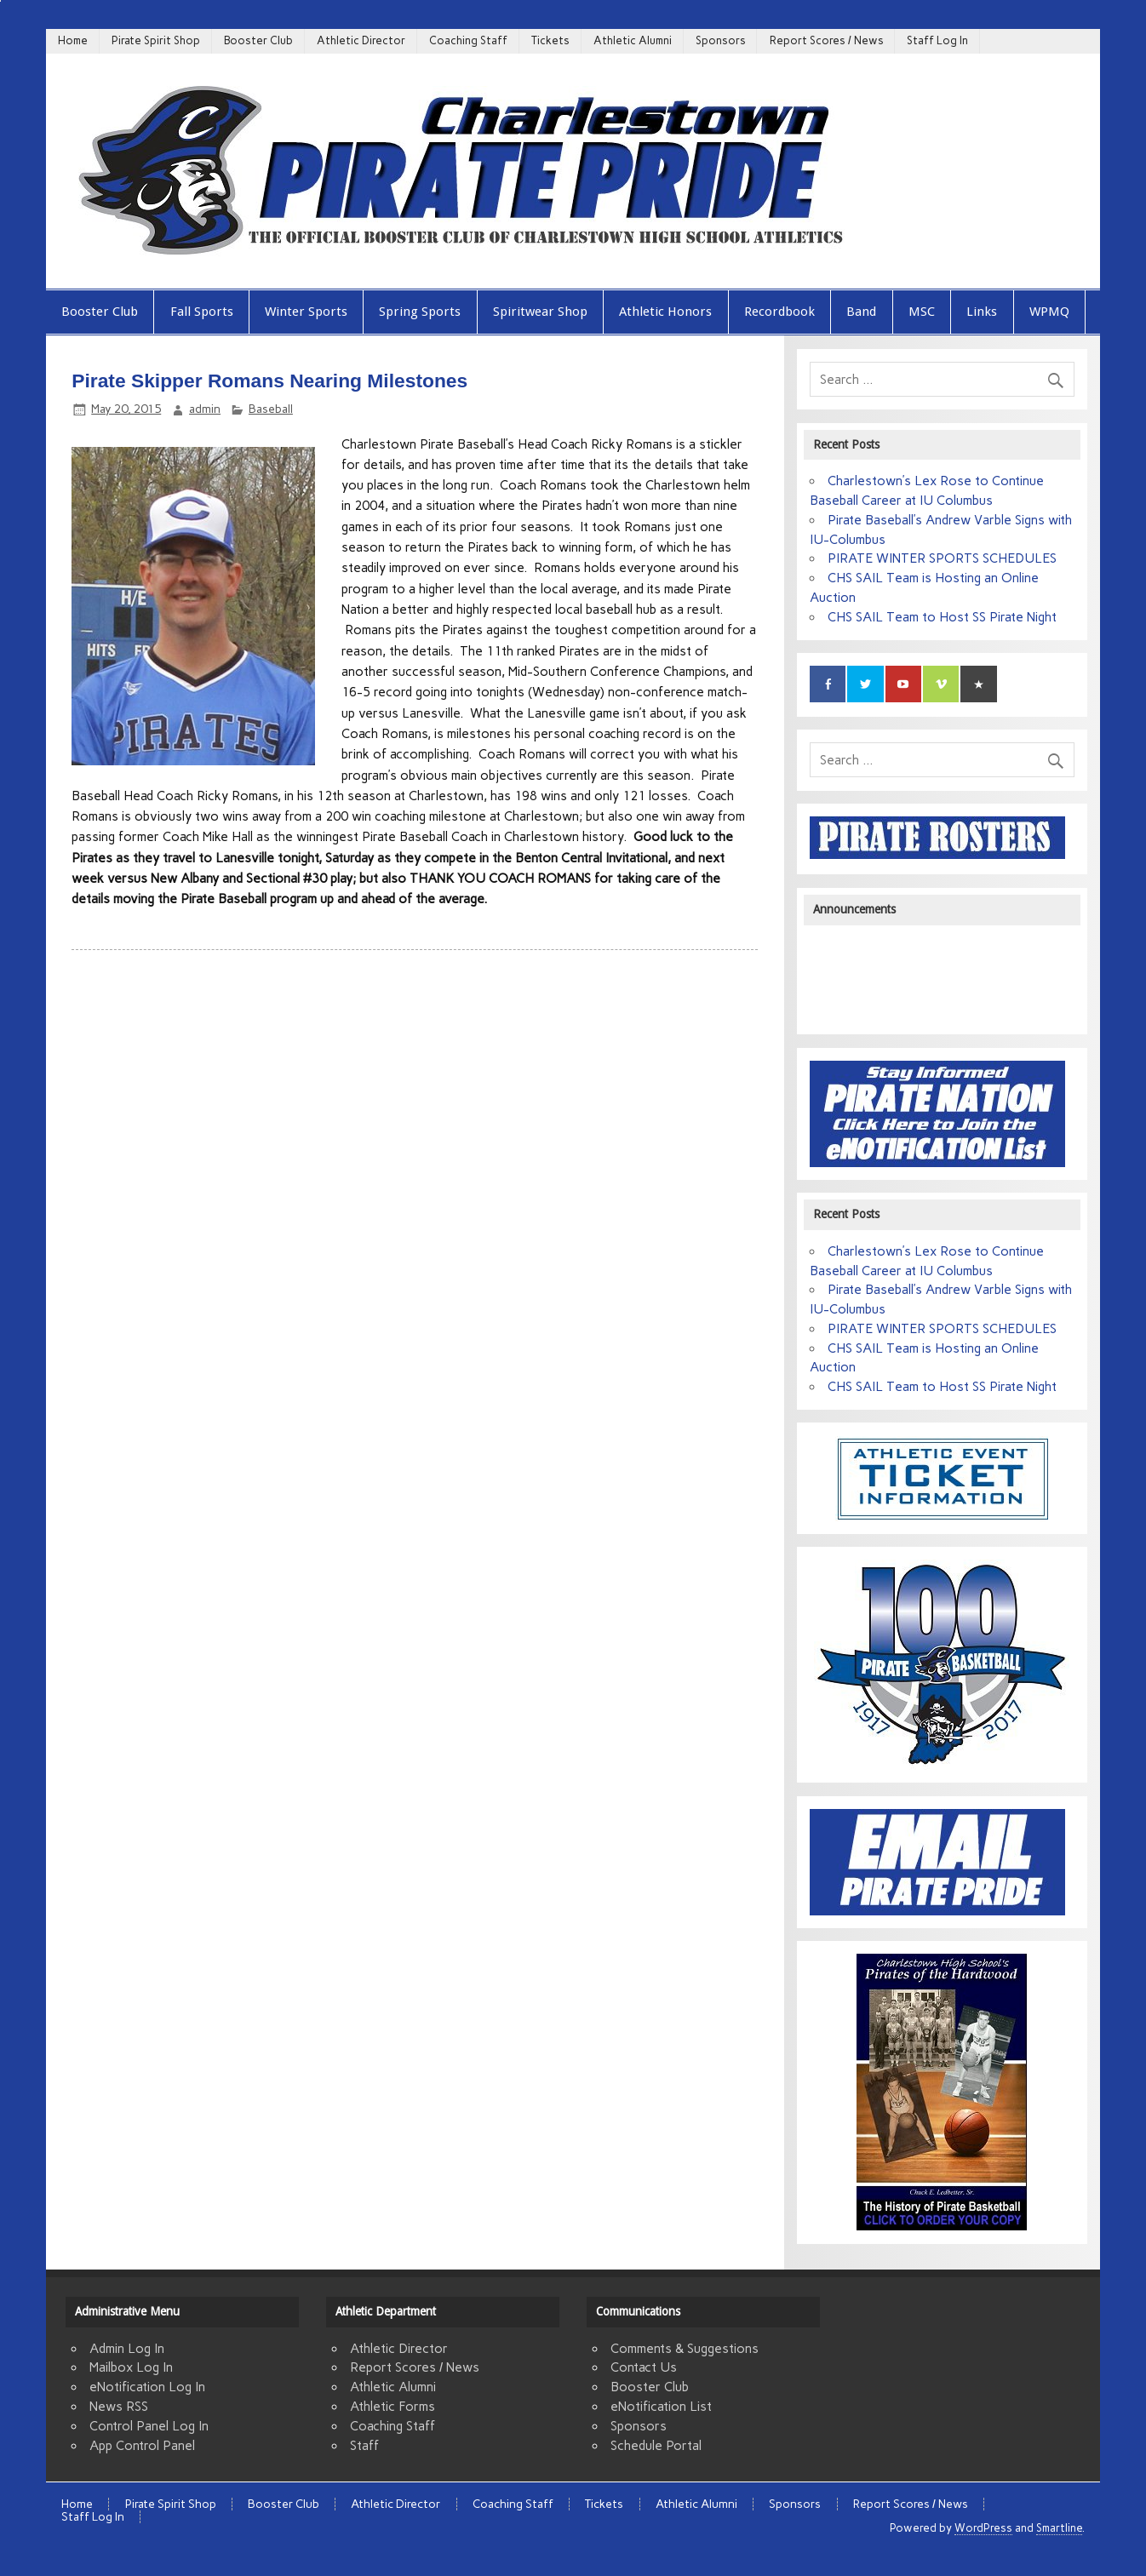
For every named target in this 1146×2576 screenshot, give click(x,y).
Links (981, 311)
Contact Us (643, 2367)
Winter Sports (306, 311)
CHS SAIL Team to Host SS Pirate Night (942, 617)
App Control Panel (142, 2445)
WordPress (983, 2528)
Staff (364, 2445)
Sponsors (721, 40)
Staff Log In (937, 40)
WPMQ (1049, 311)
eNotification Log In (147, 2387)
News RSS (118, 2406)
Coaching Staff (468, 40)
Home (73, 40)
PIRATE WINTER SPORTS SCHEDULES (942, 558)
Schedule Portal (656, 2445)
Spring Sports (420, 311)
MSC (921, 311)
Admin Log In (126, 2348)
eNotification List (661, 2406)
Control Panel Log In (149, 2426)
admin (205, 408)
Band (861, 311)
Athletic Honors (665, 311)
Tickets (550, 40)
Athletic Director (361, 40)
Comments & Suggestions (684, 2348)
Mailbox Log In (131, 2367)
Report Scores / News (827, 40)
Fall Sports (201, 311)
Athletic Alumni (632, 40)
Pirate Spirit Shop (156, 40)
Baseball (271, 408)
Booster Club (258, 40)
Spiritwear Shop (540, 311)
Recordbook (779, 311)
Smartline (1059, 2528)
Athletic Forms (392, 2406)
